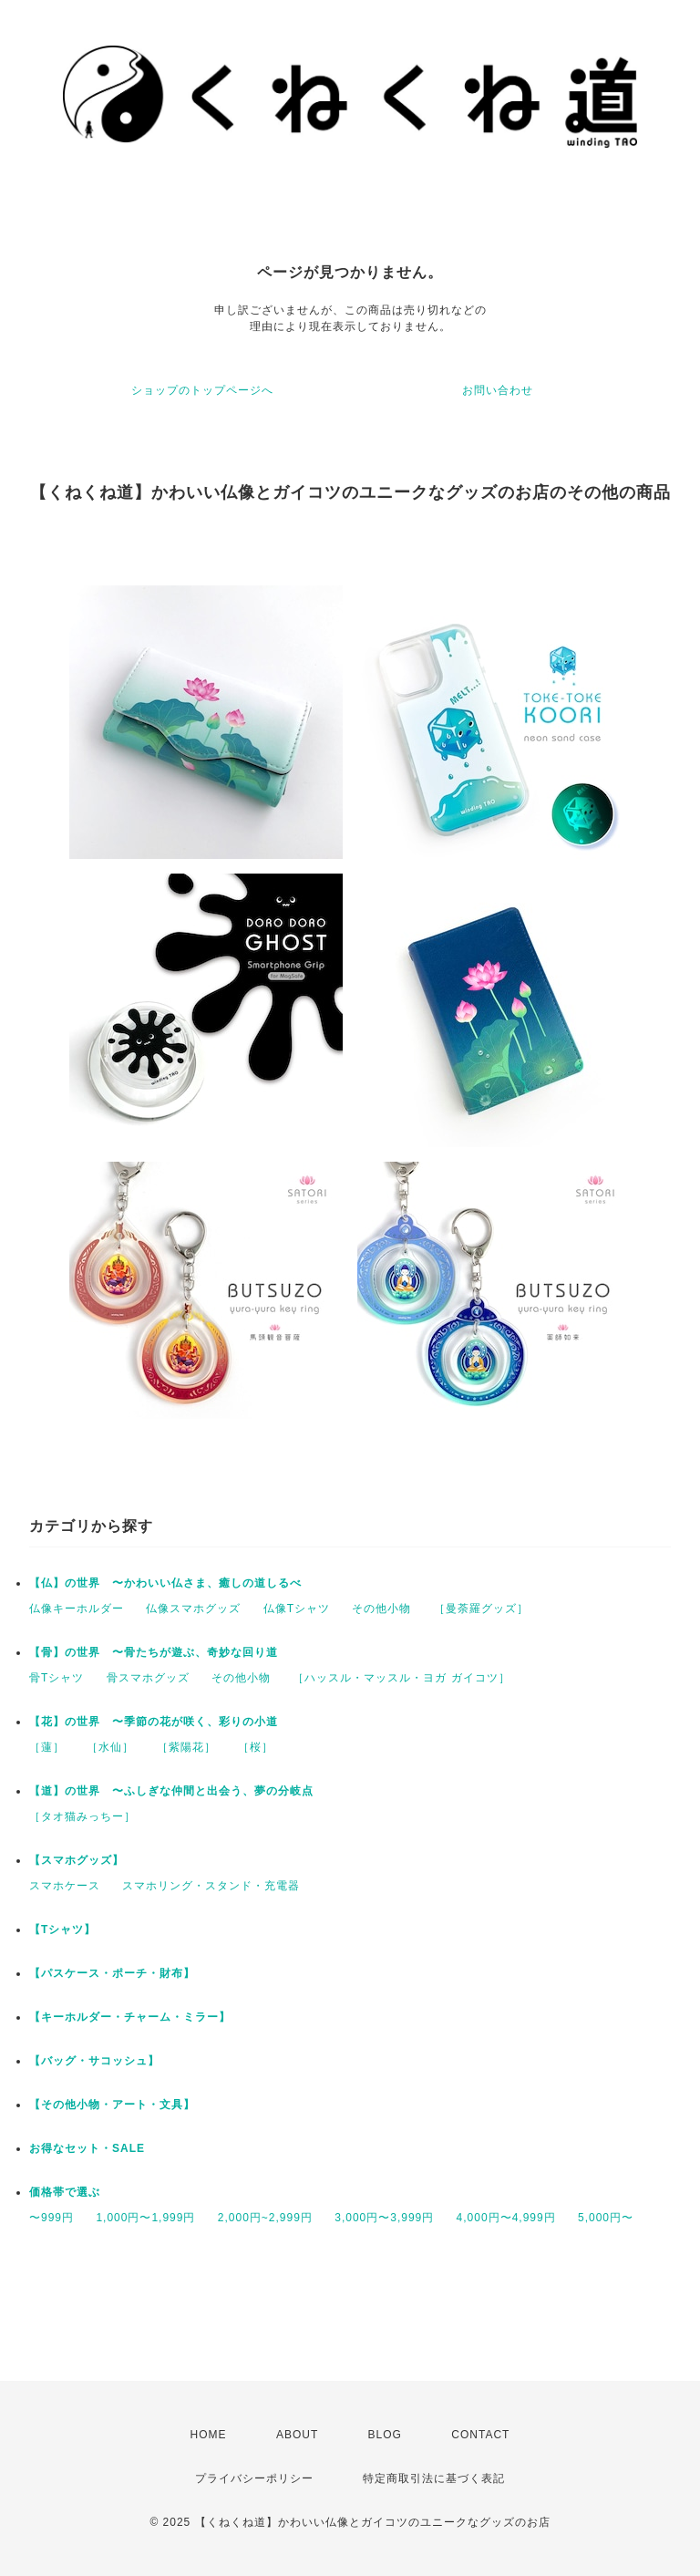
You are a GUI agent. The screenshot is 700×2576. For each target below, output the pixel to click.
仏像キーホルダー (76, 1608)
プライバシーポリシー (254, 2478)
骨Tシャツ (56, 1677)
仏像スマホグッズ (193, 1608)
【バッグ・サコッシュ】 (94, 2060)
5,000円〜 (605, 2217)
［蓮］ (47, 1747)
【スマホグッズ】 (76, 1860)
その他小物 (381, 1608)
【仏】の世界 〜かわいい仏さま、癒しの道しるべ (165, 1583)
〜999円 (51, 2217)
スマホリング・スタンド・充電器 (211, 1885)
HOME (208, 2434)
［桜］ (255, 1747)
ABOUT (297, 2434)
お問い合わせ (497, 390)
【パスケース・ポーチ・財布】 (112, 1973)
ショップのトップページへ (202, 390)
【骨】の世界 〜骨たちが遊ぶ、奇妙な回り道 (153, 1652)
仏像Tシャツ (296, 1608)
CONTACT (480, 2434)
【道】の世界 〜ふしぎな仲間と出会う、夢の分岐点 (171, 1791)
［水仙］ (110, 1747)
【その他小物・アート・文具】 (112, 2104)
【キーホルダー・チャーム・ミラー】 (130, 2017)
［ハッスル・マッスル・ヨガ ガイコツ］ (401, 1677)
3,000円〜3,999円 (384, 2217)
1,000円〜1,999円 (145, 2217)
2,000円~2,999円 (265, 2217)
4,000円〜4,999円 (506, 2217)
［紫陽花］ (186, 1747)
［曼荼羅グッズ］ (481, 1608)
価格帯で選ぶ (64, 2192)
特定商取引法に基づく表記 (434, 2478)
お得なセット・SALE (87, 2148)
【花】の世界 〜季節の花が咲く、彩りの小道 (153, 1721)
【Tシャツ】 (62, 1929)
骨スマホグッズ (148, 1677)
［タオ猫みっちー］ (82, 1816)
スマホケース (64, 1885)
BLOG (385, 2434)
